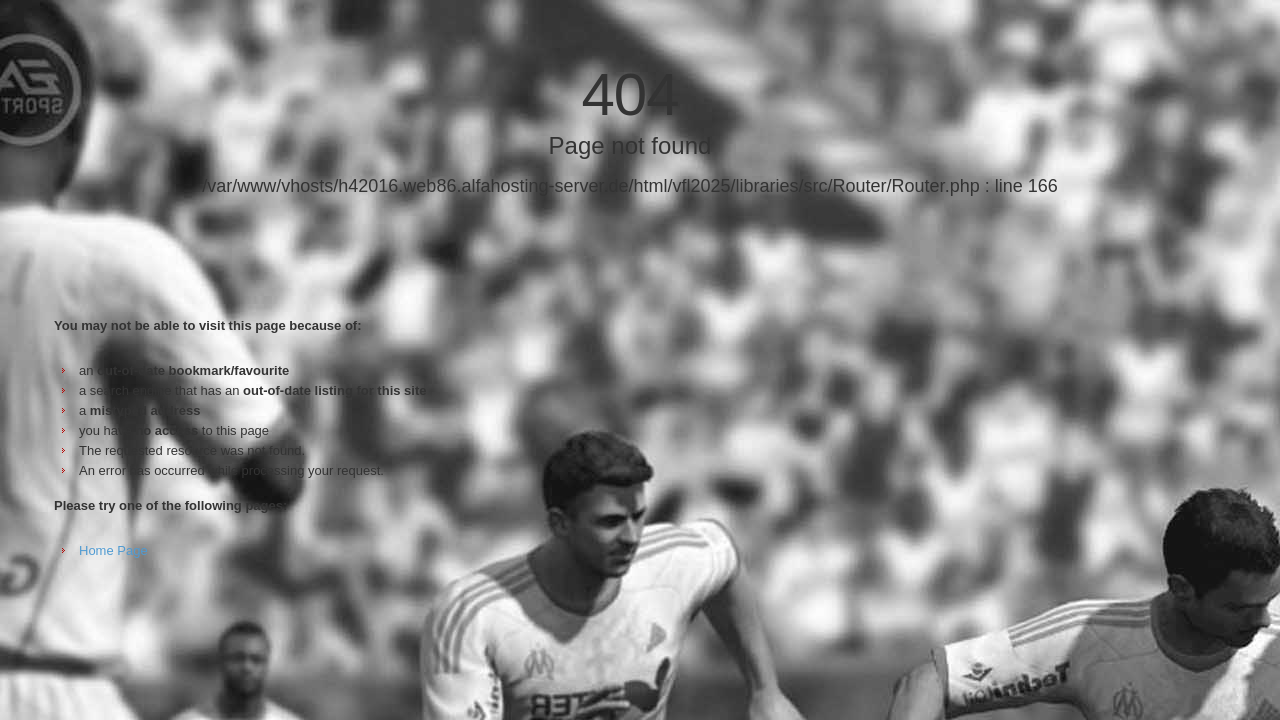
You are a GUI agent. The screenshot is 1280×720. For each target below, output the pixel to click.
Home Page (113, 550)
